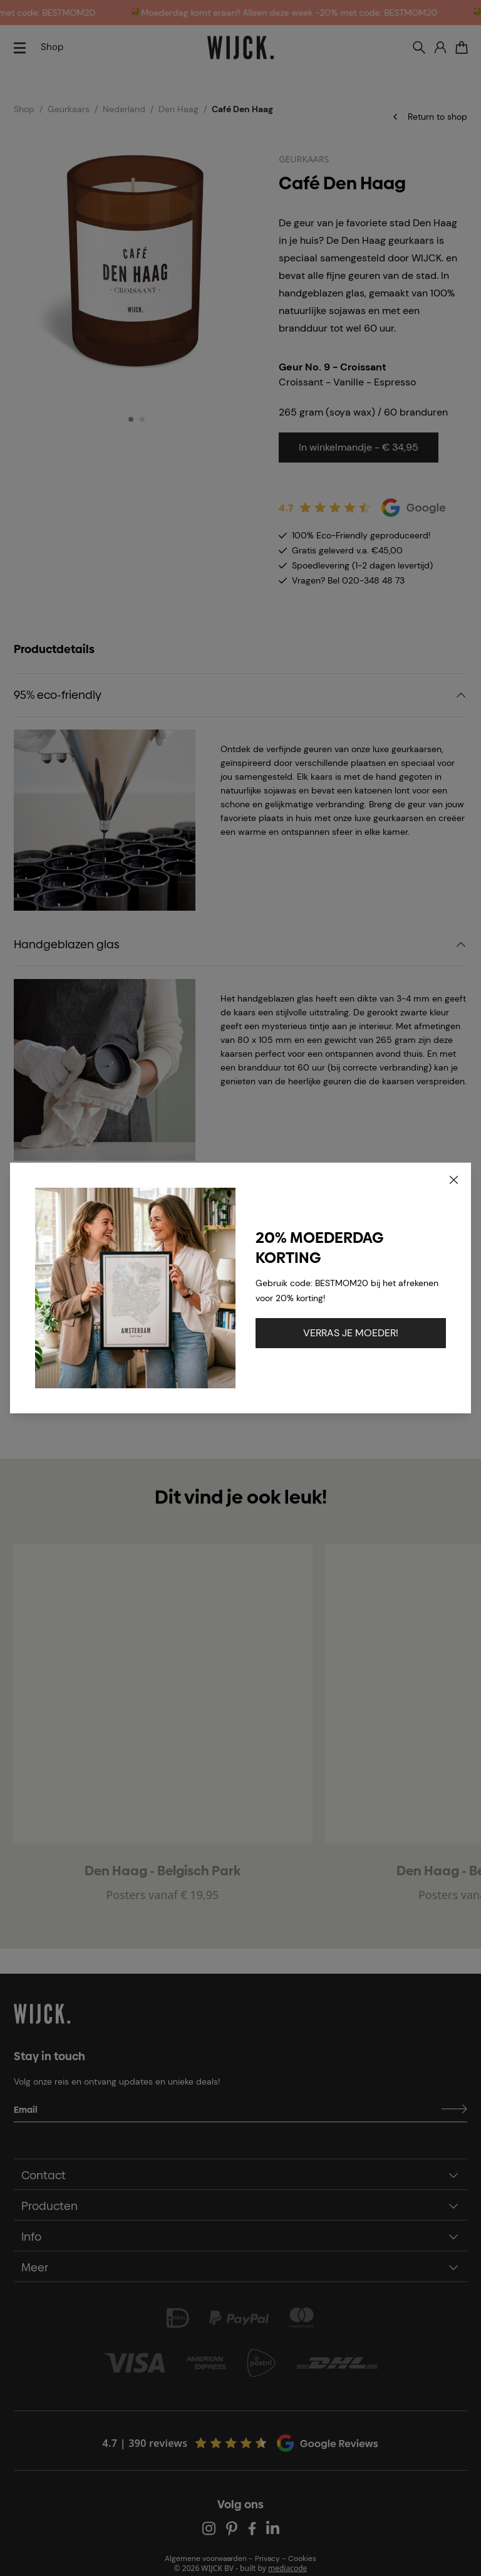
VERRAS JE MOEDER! (350, 1332)
